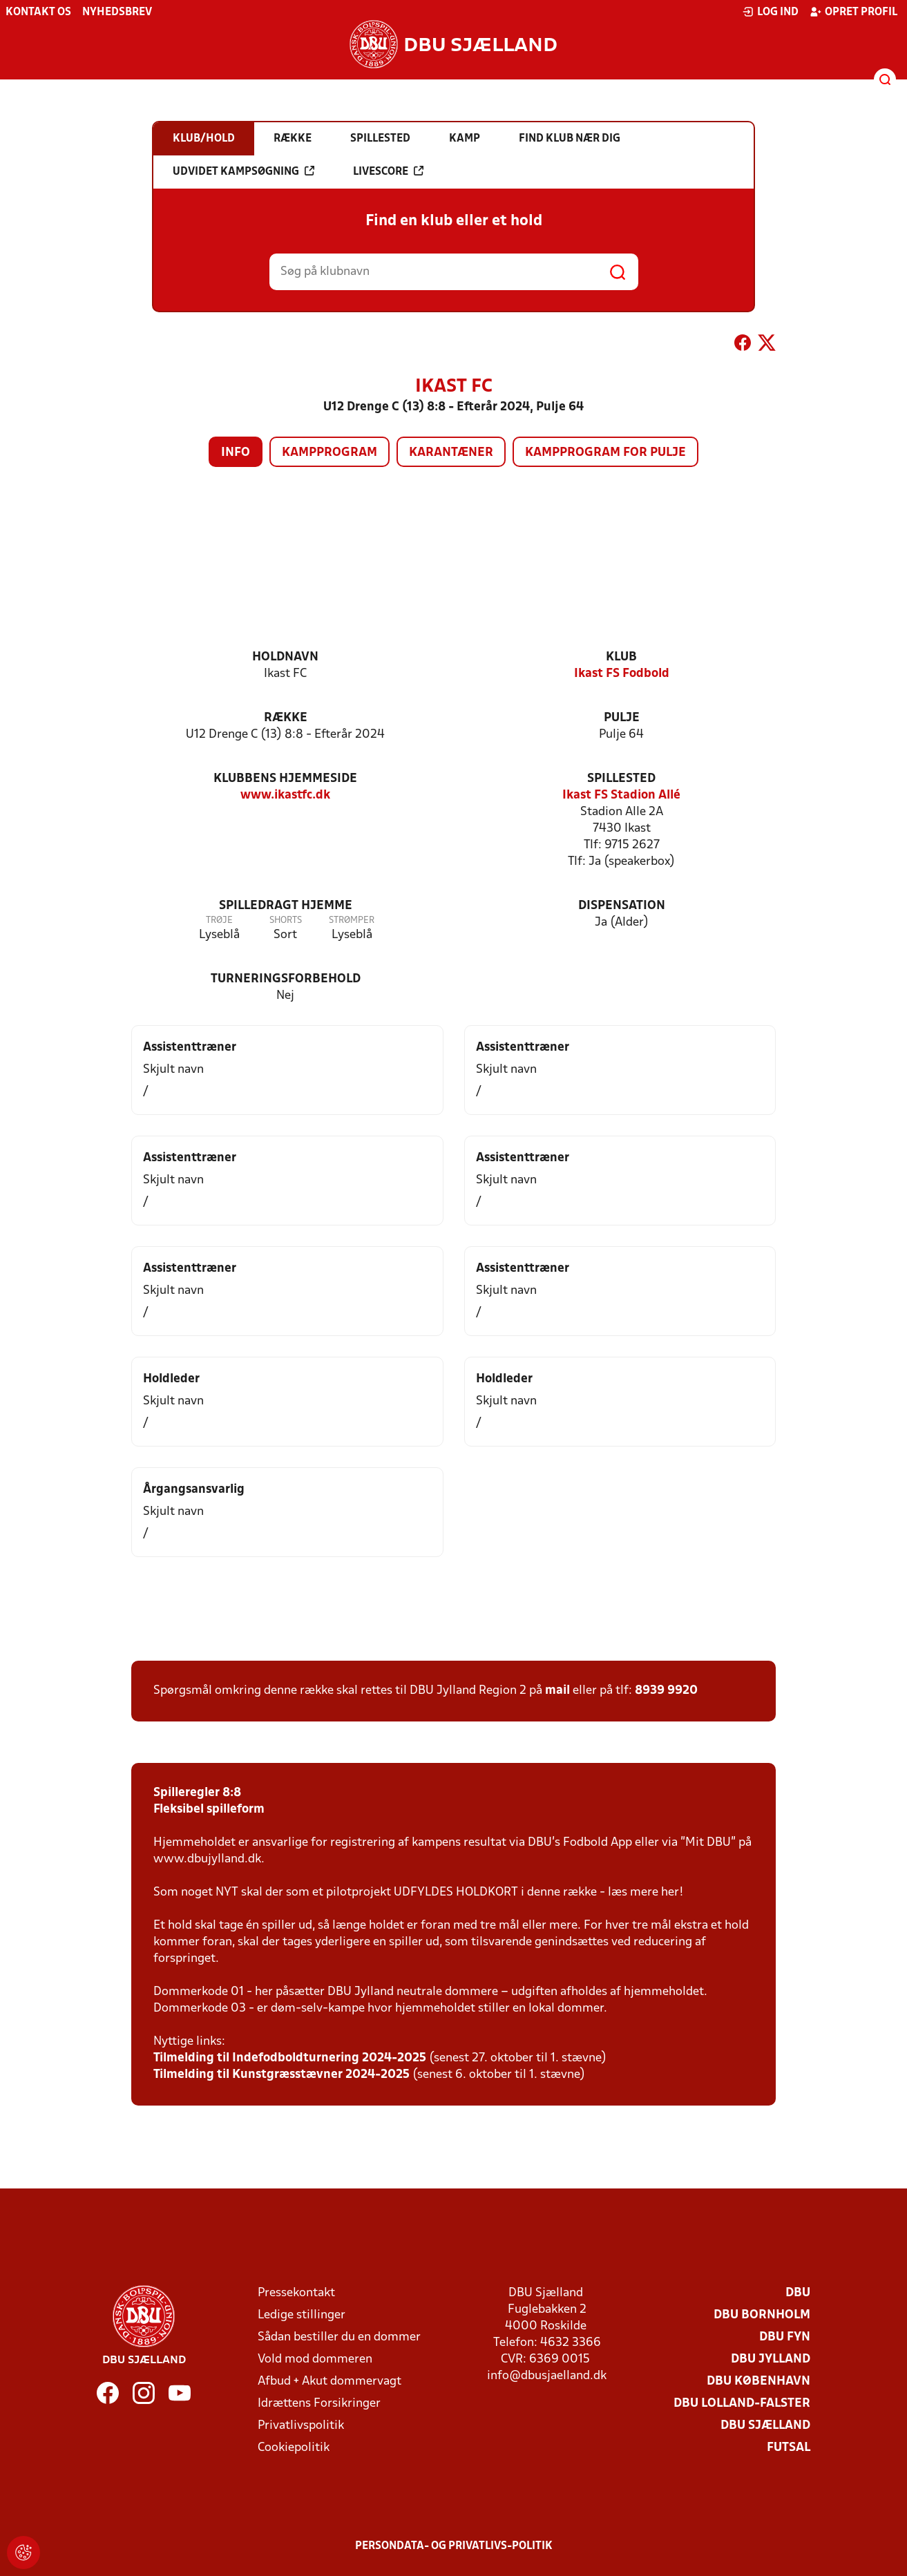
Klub (621, 657)
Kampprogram (329, 453)
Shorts (285, 920)
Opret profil (853, 12)
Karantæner (451, 453)
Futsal (788, 2448)
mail (557, 1691)
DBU (797, 2293)
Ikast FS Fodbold (621, 674)
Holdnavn (285, 657)
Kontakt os (38, 12)
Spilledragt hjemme (285, 906)
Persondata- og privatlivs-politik (454, 2546)
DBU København (758, 2381)
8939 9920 (666, 1691)
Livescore (388, 171)
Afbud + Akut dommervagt (329, 2381)
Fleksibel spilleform (209, 1809)
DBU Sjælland (765, 2426)
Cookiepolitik (294, 2448)
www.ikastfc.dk (285, 795)
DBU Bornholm (762, 2315)
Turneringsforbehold (286, 979)
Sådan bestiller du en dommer (339, 2337)
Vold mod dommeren (315, 2359)
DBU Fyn (784, 2337)
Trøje (219, 920)
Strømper (351, 920)
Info (235, 453)
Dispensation (621, 906)
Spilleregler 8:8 (197, 1793)
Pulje (622, 718)
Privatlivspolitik (301, 2426)
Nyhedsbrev (117, 12)
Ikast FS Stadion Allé (621, 795)
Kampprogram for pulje (605, 453)
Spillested (621, 779)
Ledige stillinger (301, 2315)
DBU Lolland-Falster (742, 2404)
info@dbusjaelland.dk (547, 2376)
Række (285, 718)
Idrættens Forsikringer (319, 2404)
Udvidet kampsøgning (243, 171)
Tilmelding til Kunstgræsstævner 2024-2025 (281, 2075)
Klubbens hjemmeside (285, 779)
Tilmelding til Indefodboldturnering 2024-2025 (289, 2058)
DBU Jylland (770, 2359)
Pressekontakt (296, 2293)
